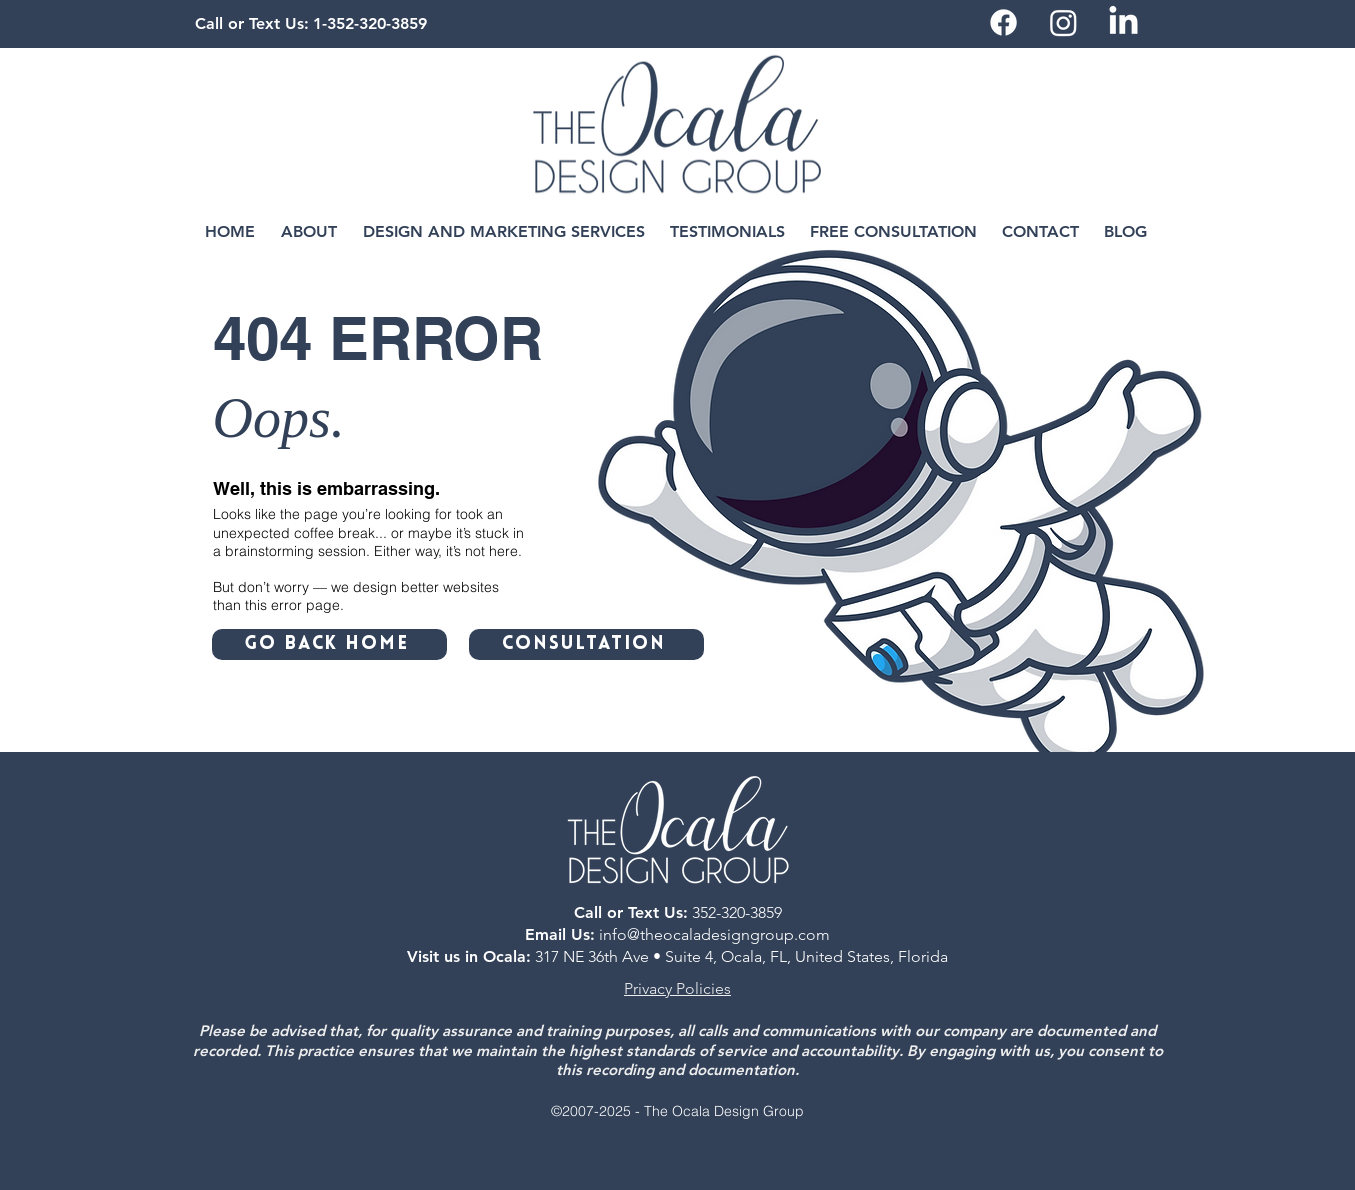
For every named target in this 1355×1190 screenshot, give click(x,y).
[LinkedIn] (1123, 22)
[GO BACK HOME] (329, 644)
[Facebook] (1003, 22)
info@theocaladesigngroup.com (714, 934)
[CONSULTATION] (586, 644)
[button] (309, 232)
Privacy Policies (677, 988)
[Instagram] (1063, 22)
